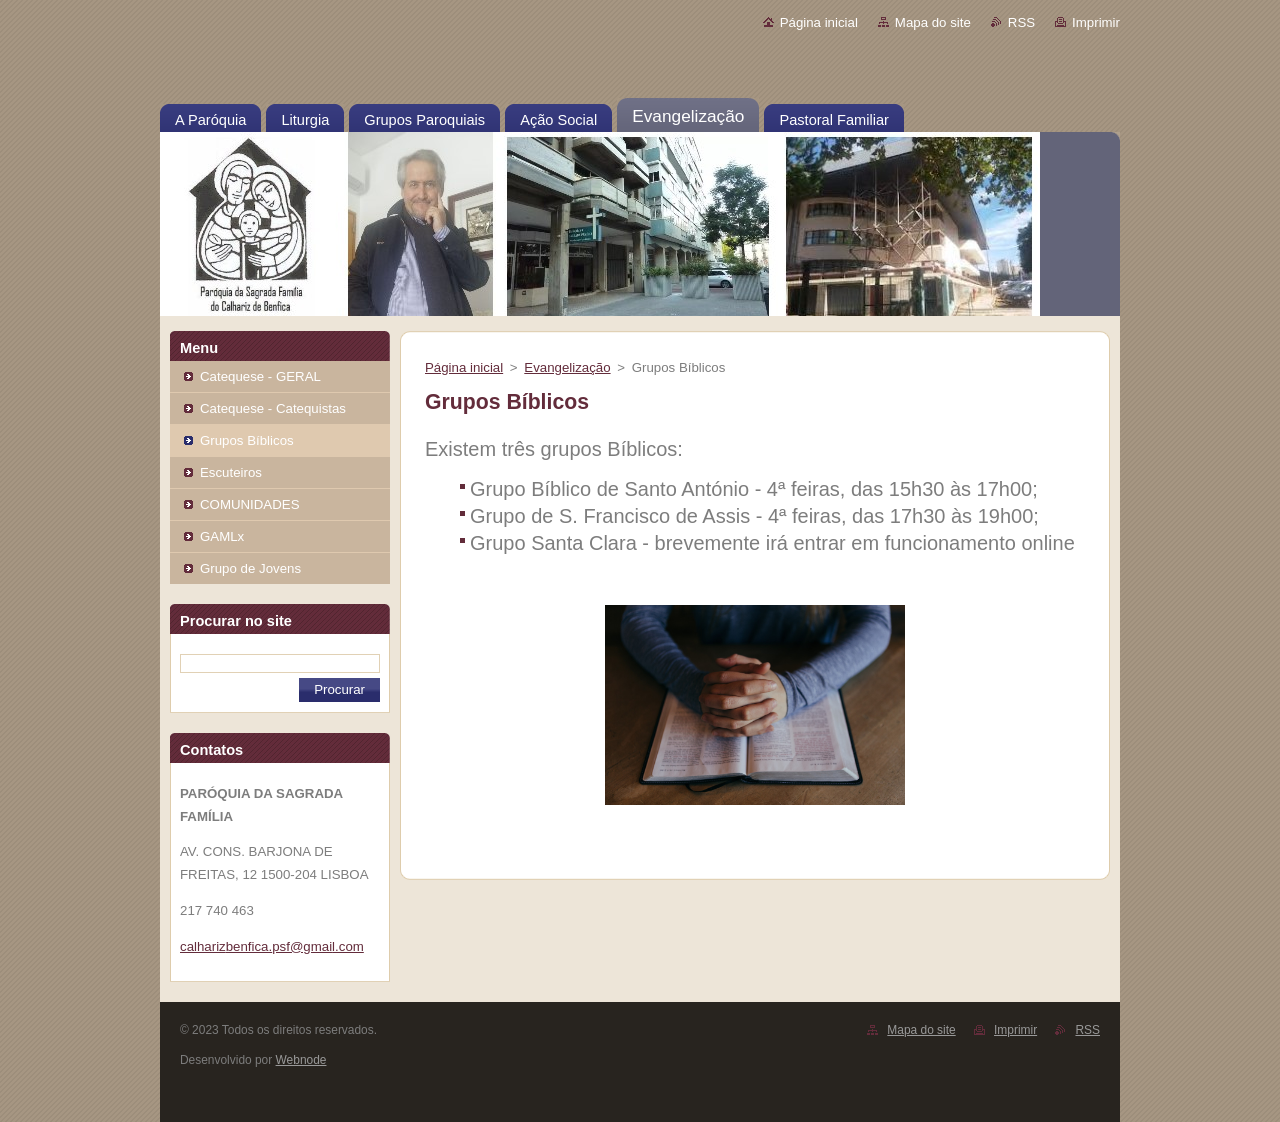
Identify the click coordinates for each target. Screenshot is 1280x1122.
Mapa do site (933, 22)
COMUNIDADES (250, 504)
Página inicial (819, 22)
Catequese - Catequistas (273, 408)
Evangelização (567, 367)
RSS (1021, 22)
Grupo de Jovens (250, 568)
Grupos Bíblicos (247, 440)
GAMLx (222, 536)
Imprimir (1096, 22)
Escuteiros (231, 472)
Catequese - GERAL (260, 376)
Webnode (301, 1060)
